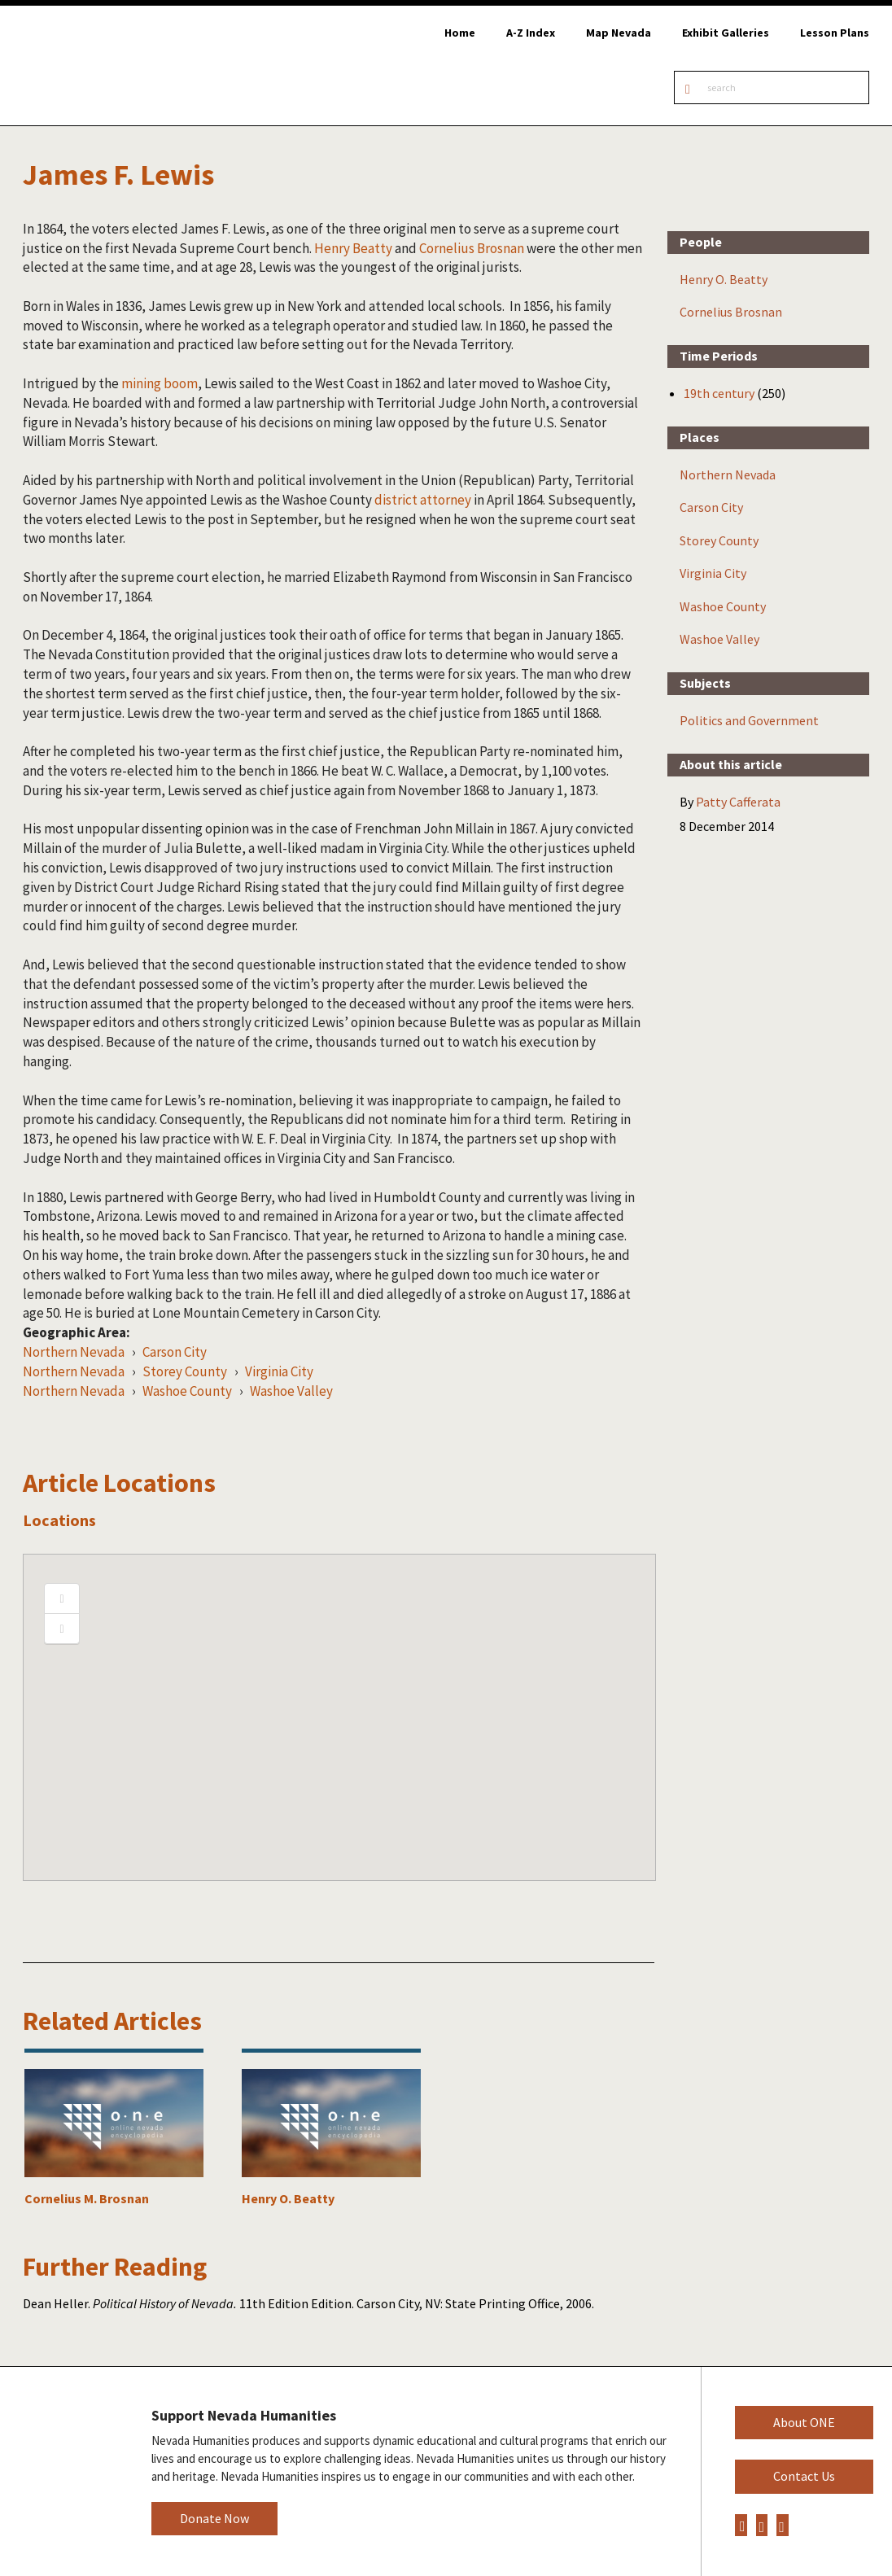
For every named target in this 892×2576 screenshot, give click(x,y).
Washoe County (187, 1391)
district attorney (422, 500)
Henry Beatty (353, 248)
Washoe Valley (291, 1391)
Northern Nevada (74, 1352)
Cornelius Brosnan (471, 248)
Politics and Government (749, 720)
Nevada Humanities (63, 2471)
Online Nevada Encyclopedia (97, 65)
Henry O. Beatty (723, 279)
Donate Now (214, 2518)
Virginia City (279, 1371)
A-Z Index (530, 32)
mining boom (159, 383)
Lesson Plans (834, 32)
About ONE (804, 2422)
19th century (719, 393)
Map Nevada (618, 32)
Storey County (184, 1371)
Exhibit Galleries (725, 32)
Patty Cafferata (738, 802)
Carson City (174, 1352)
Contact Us (804, 2476)
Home (459, 32)
